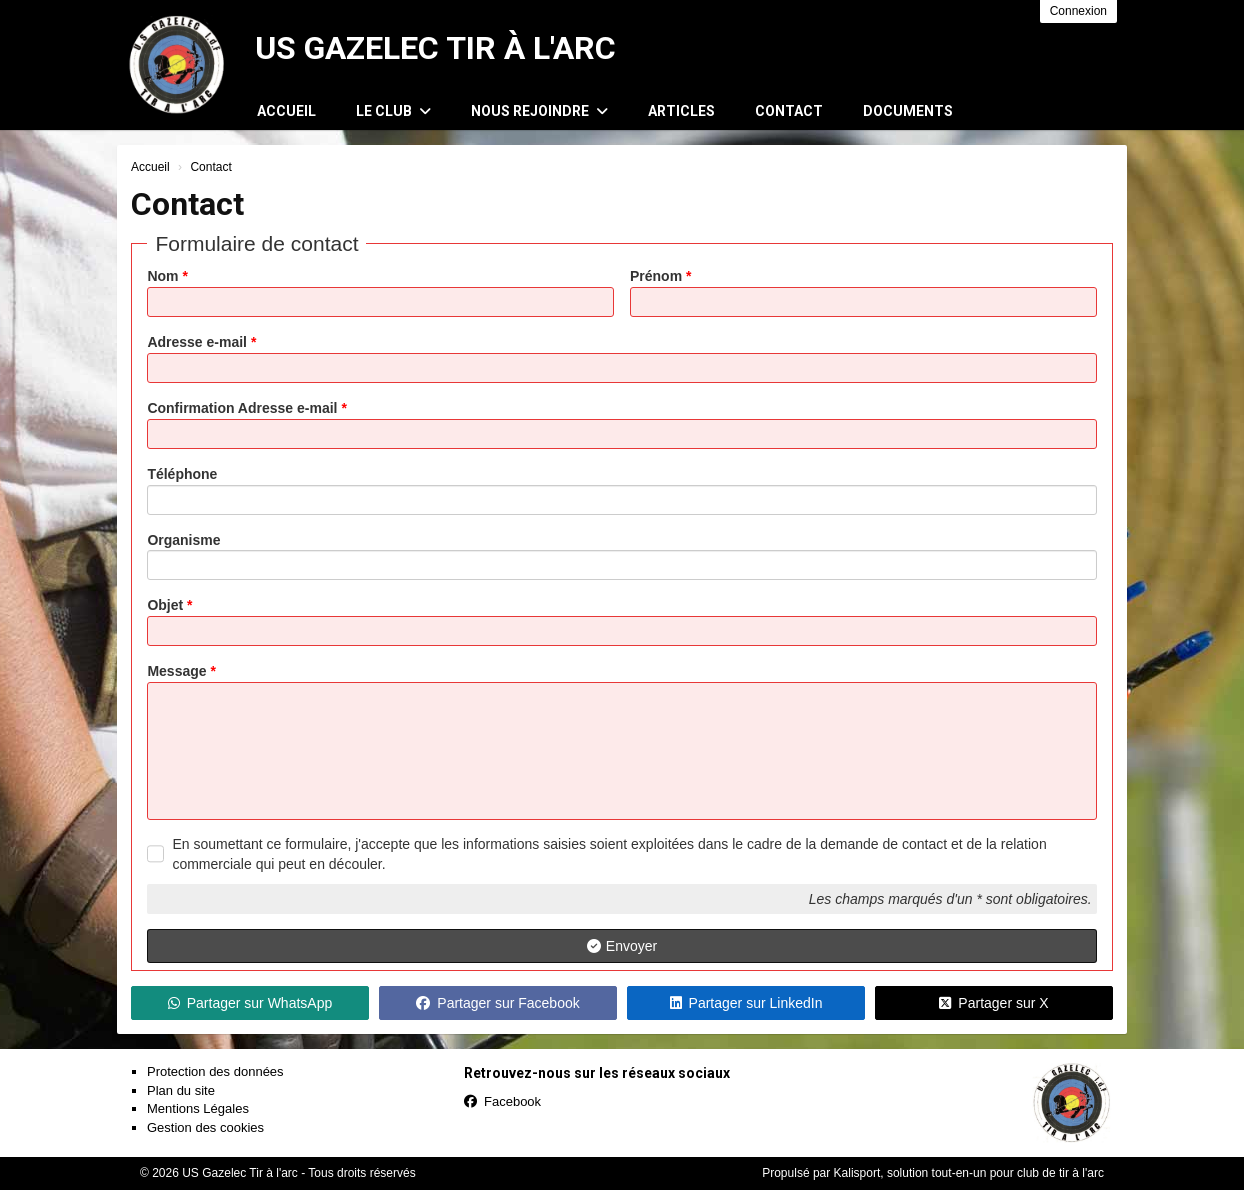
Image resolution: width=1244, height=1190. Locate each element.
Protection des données (215, 1071)
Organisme (183, 540)
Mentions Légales (198, 1108)
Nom (167, 276)
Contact (789, 111)
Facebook (502, 1101)
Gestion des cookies (205, 1127)
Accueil (286, 111)
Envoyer (622, 946)
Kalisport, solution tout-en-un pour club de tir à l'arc (969, 1173)
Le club (393, 111)
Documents (908, 111)
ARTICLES (681, 111)
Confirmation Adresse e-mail (246, 408)
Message (181, 671)
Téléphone (182, 474)
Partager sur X (993, 1003)
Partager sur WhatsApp (250, 1003)
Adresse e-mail (201, 342)
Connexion (1078, 11)
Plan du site (181, 1090)
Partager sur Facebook (497, 1003)
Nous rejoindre (539, 111)
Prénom (660, 276)
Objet (169, 605)
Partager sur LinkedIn (746, 1003)
